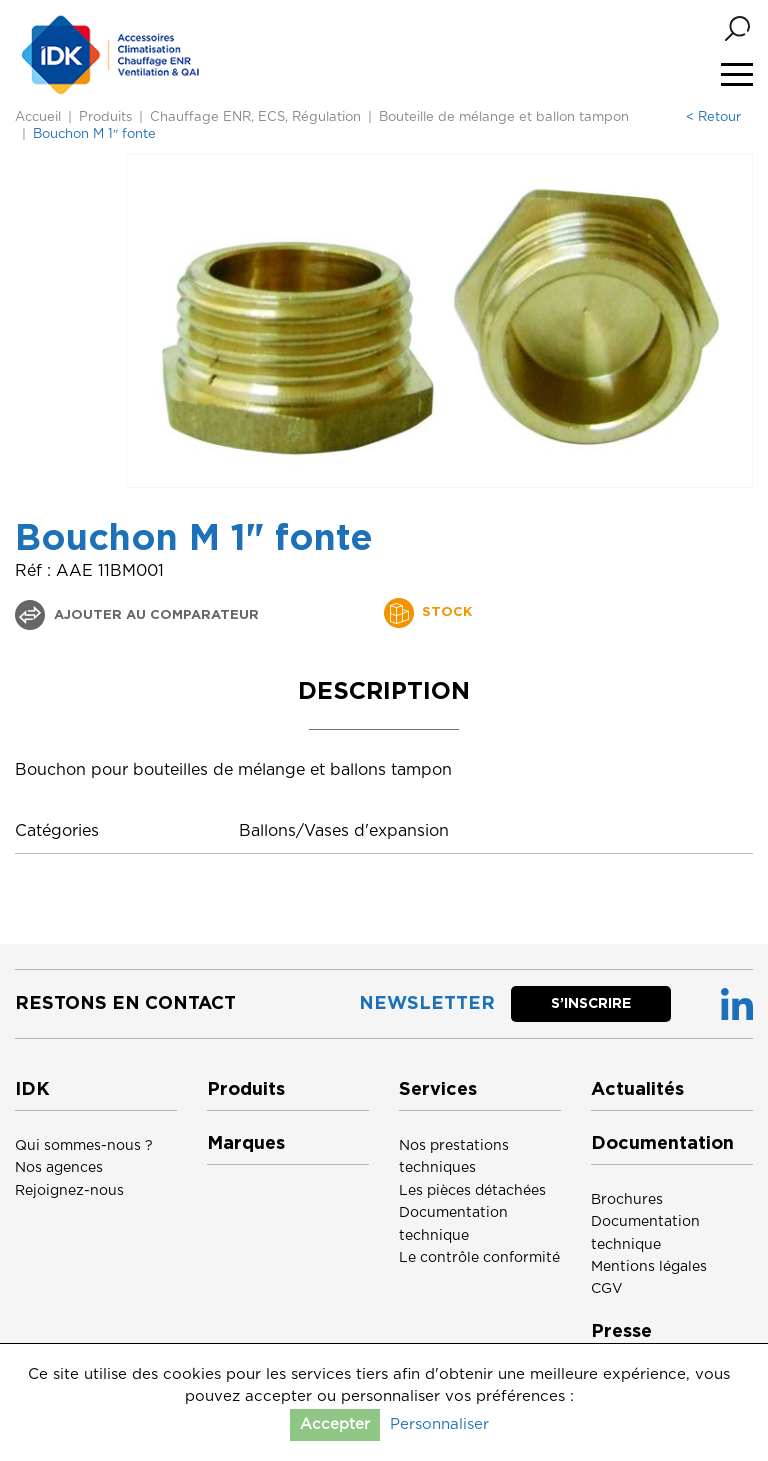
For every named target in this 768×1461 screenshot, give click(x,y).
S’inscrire (591, 1004)
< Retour (713, 117)
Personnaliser (439, 1424)
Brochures (627, 1200)
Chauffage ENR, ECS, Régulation (255, 117)
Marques (246, 1144)
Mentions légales (649, 1267)
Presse (621, 1332)
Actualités (637, 1090)
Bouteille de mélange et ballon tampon (504, 117)
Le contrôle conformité (479, 1258)
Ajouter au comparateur (154, 615)
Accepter (335, 1424)
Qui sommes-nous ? (84, 1146)
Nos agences (59, 1168)
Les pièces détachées (472, 1191)
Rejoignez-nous (69, 1191)
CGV (607, 1289)
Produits (105, 117)
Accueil (38, 117)
